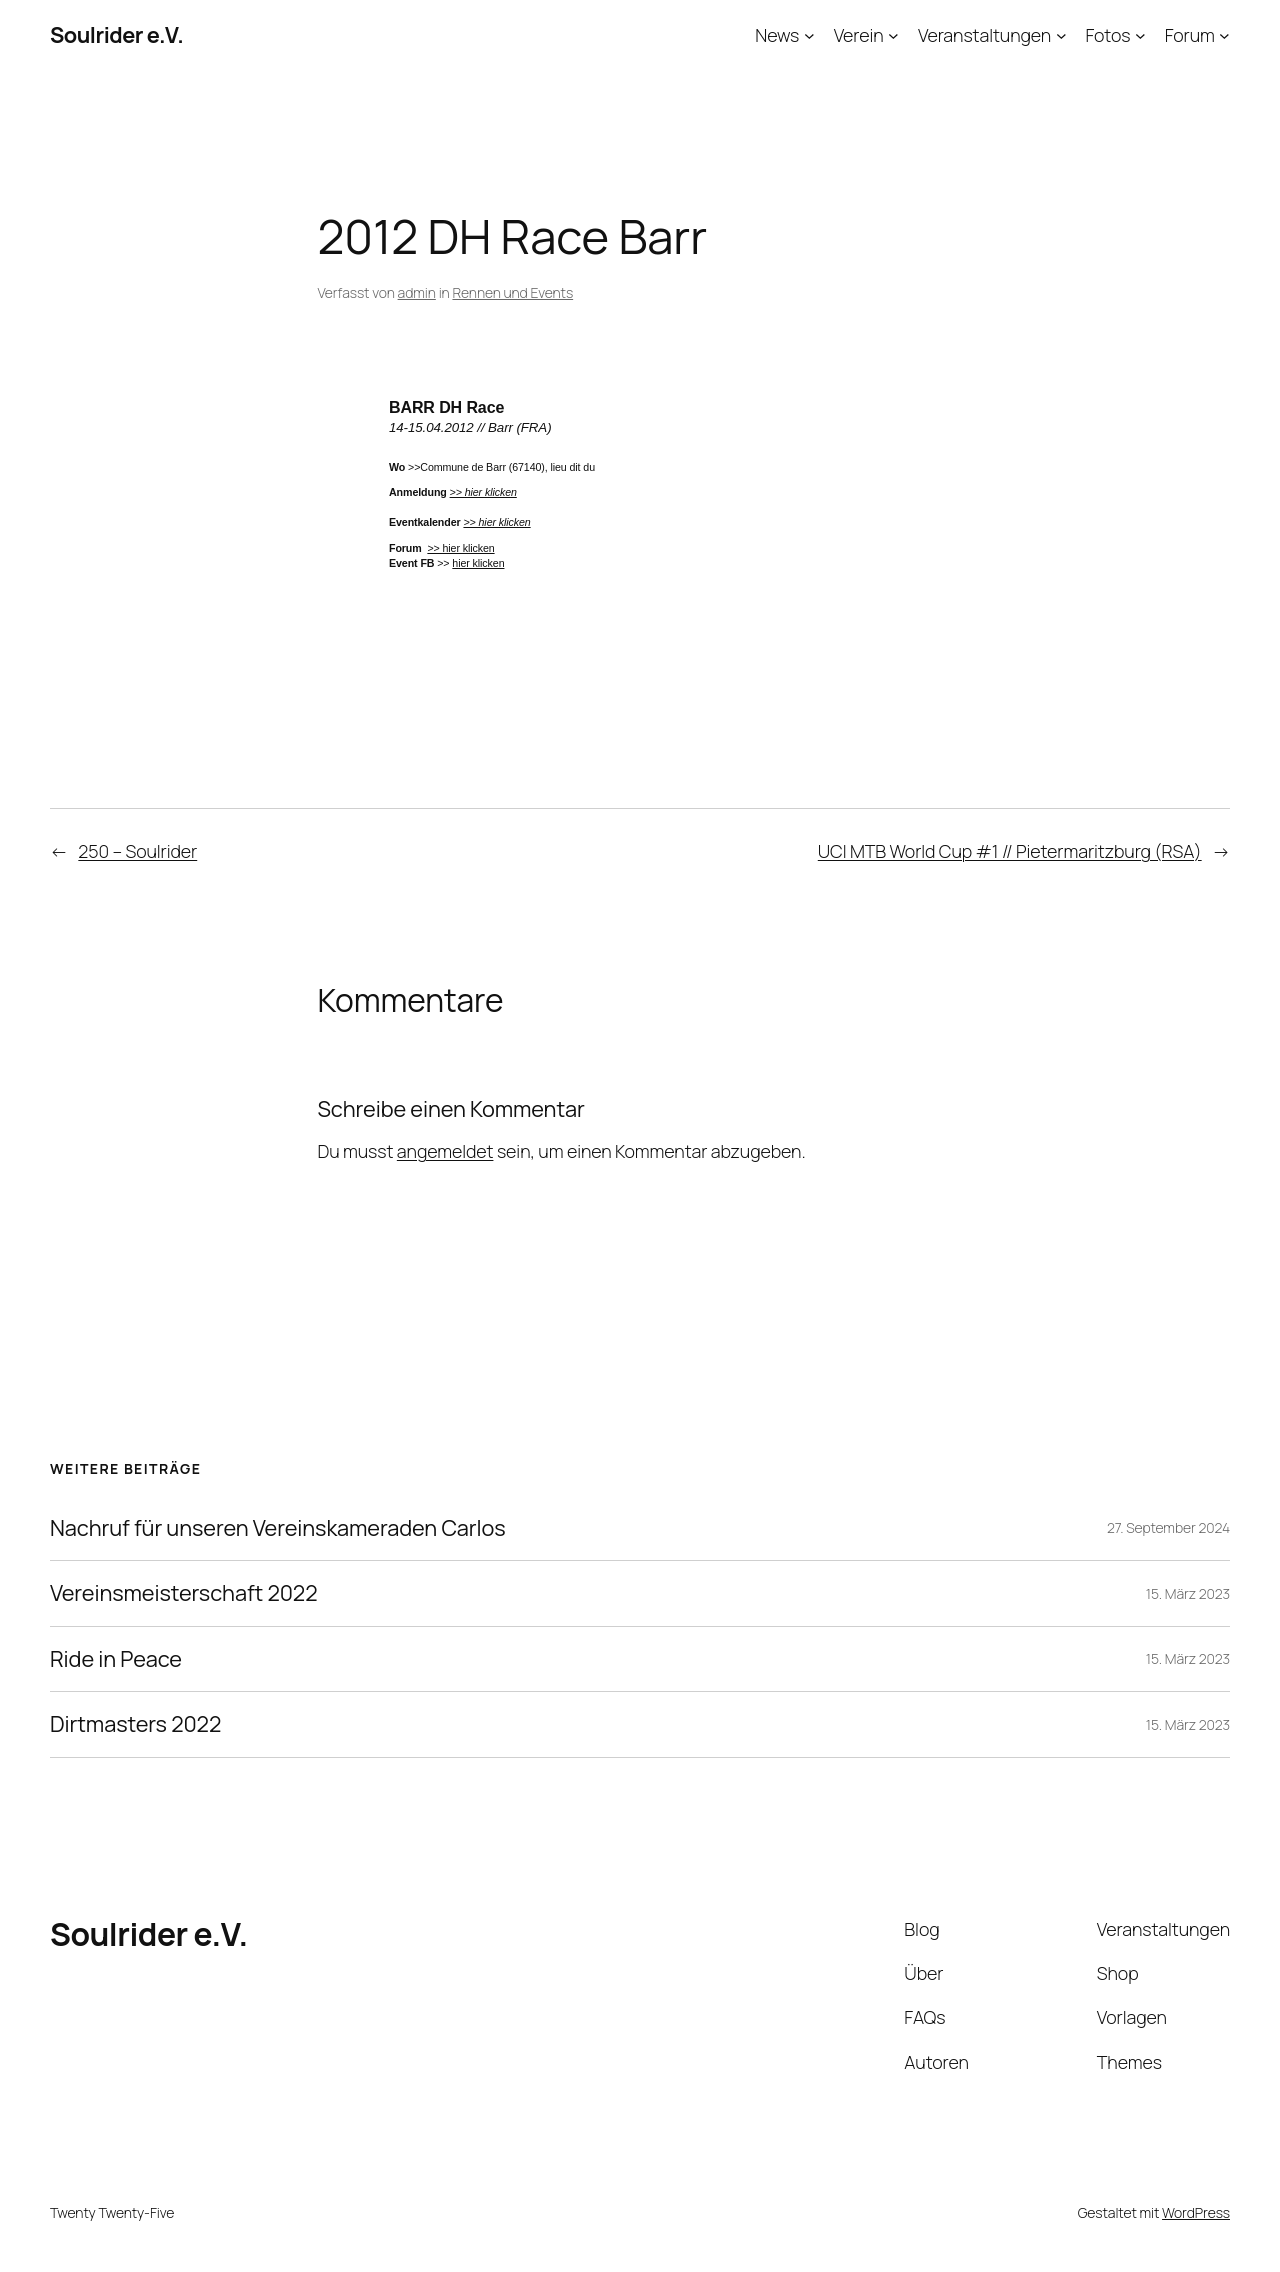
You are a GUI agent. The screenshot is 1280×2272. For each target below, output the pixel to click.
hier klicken (478, 563)
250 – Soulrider (137, 851)
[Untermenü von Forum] (1224, 35)
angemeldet (445, 1151)
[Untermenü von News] (809, 35)
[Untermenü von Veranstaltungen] (1061, 35)
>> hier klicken (496, 522)
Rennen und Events (512, 292)
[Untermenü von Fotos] (1140, 35)
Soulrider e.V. (116, 35)
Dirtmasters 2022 (135, 1724)
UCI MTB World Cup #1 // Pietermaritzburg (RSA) (1010, 851)
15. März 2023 (1188, 1593)
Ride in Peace (116, 1659)
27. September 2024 (1168, 1527)
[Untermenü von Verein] (893, 35)
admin (417, 292)
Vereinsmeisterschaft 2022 (183, 1593)
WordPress (1196, 2212)
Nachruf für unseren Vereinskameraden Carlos (278, 1528)
